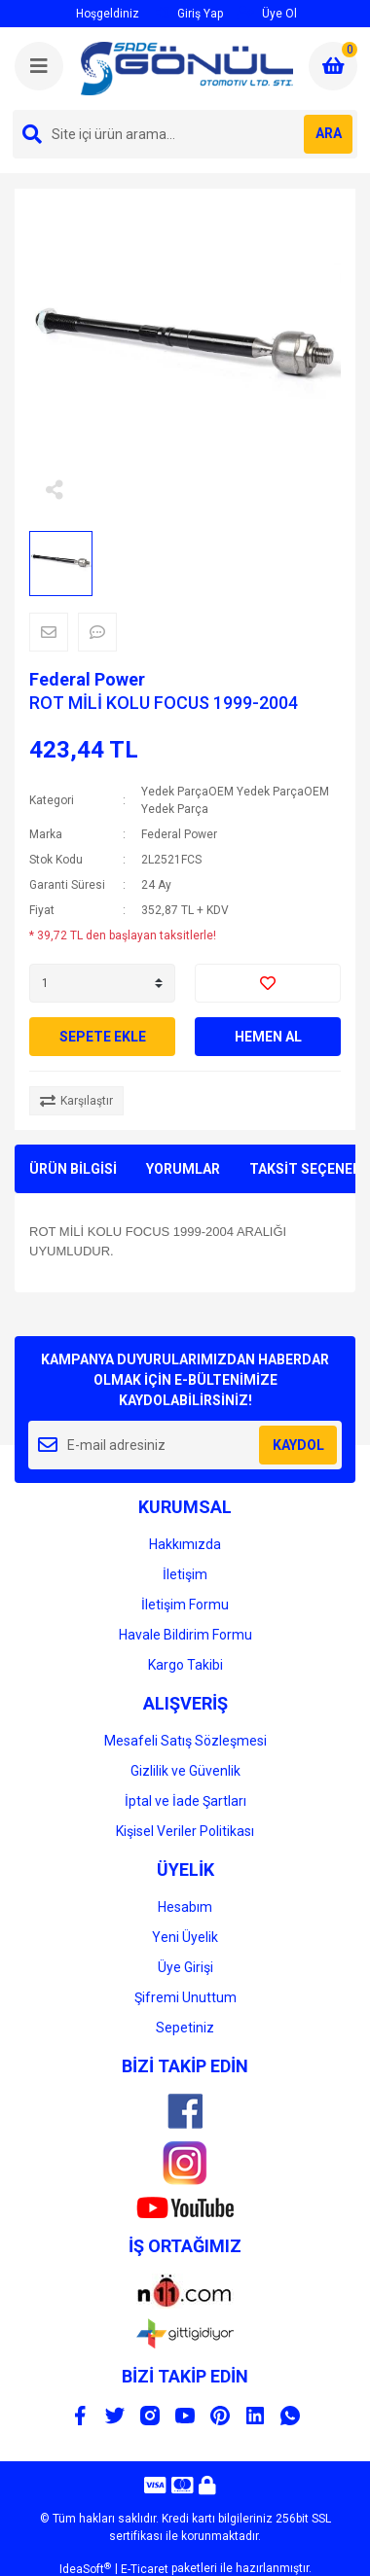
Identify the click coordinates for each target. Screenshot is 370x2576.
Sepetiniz (185, 2027)
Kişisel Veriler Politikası (185, 1831)
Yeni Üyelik (185, 1937)
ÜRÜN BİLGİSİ (73, 1169)
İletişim (185, 1574)
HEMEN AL (268, 1036)
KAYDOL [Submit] (298, 1445)
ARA (328, 133)
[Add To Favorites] (268, 983)
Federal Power (87, 679)
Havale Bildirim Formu (185, 1634)
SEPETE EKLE (102, 1036)
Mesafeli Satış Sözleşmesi (185, 1740)
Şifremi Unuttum (185, 1997)
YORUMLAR (183, 1169)
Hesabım (185, 1907)
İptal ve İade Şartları (185, 1801)
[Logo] (187, 68)
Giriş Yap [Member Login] (189, 13)
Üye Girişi (185, 1967)
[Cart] (333, 66)
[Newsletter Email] (185, 1445)
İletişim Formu (185, 1604)
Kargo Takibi (185, 1665)
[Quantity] (102, 983)
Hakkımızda (185, 1544)
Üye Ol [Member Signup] (267, 13)
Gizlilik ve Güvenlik (185, 1771)
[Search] (185, 134)
